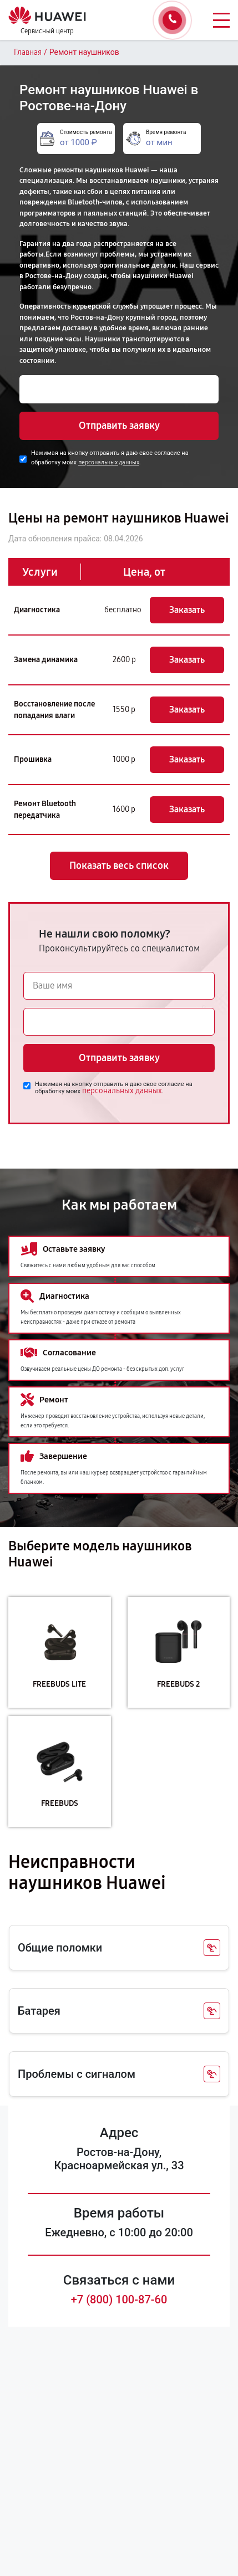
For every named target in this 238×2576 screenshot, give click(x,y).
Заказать (187, 610)
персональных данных (108, 462)
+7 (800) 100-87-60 (119, 2299)
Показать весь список (119, 865)
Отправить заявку (119, 425)
